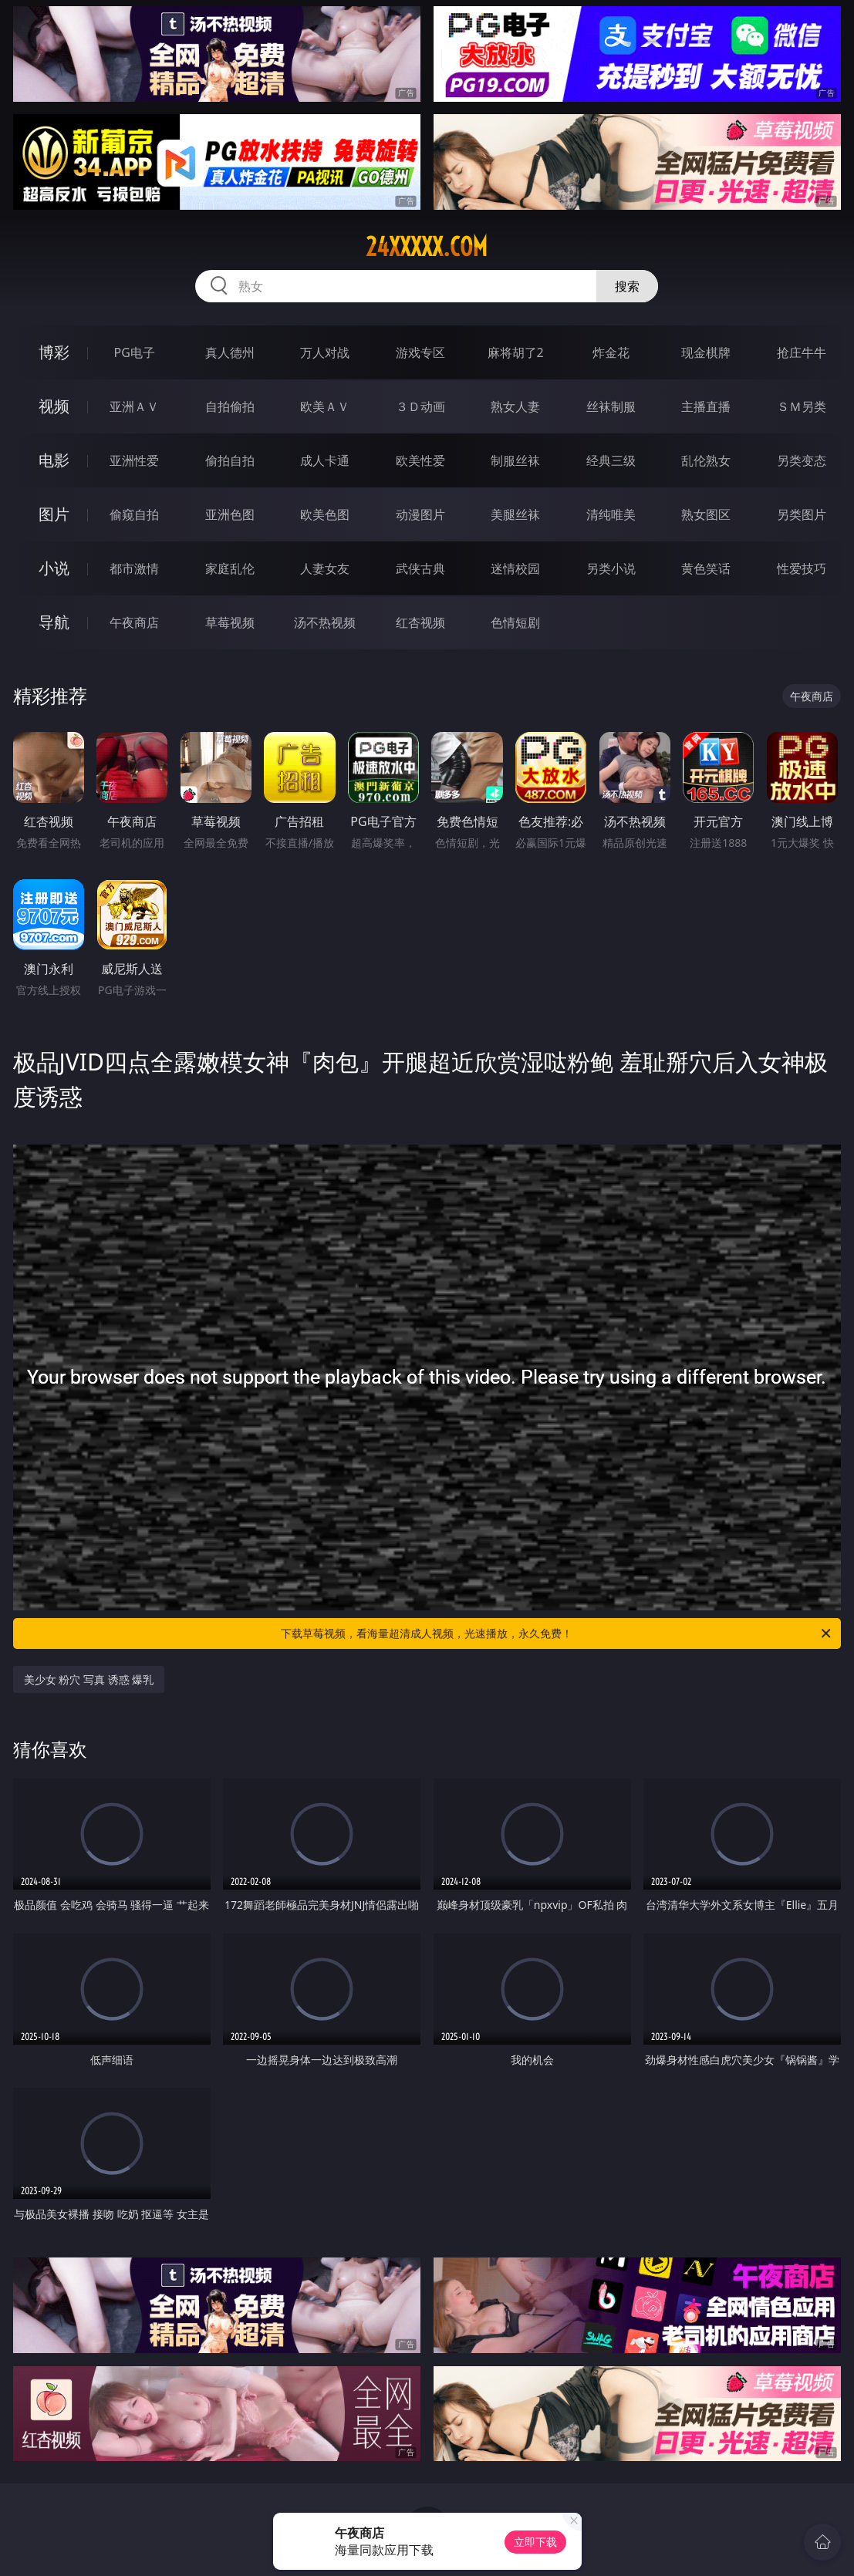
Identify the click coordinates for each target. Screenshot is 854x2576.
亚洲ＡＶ (134, 406)
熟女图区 (706, 514)
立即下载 (535, 2541)
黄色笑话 (706, 568)
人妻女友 (324, 568)
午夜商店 (134, 622)
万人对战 (324, 352)
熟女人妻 (515, 406)
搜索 (627, 286)
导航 (54, 622)
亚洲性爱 (134, 460)
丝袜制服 (611, 406)
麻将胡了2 (516, 352)
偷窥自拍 (134, 514)
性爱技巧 (801, 568)
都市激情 (134, 568)
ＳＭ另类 (801, 406)
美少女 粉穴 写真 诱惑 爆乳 (89, 1679)
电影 (54, 460)
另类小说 (611, 568)
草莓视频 (230, 622)
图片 (54, 514)
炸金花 (611, 352)
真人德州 (230, 352)
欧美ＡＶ (324, 406)
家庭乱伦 (230, 568)
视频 (54, 406)
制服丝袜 (515, 460)
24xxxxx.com (427, 246)
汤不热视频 (325, 622)
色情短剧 (515, 622)
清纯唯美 (611, 514)
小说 (54, 568)
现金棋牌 (706, 352)
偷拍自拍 (230, 460)
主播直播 (706, 406)
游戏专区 (420, 352)
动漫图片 (420, 514)
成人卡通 (324, 460)
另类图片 (801, 514)
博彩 (54, 352)
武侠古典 (420, 568)
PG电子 (134, 352)
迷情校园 (515, 568)
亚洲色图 (230, 514)
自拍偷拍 (230, 406)
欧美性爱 (420, 460)
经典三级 (611, 460)
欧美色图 (324, 514)
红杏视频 (420, 622)
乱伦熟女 (706, 460)
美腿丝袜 (515, 514)
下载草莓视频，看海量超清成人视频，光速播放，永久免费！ (557, 1633)
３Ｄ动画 (420, 406)
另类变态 (801, 460)
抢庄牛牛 (801, 352)
